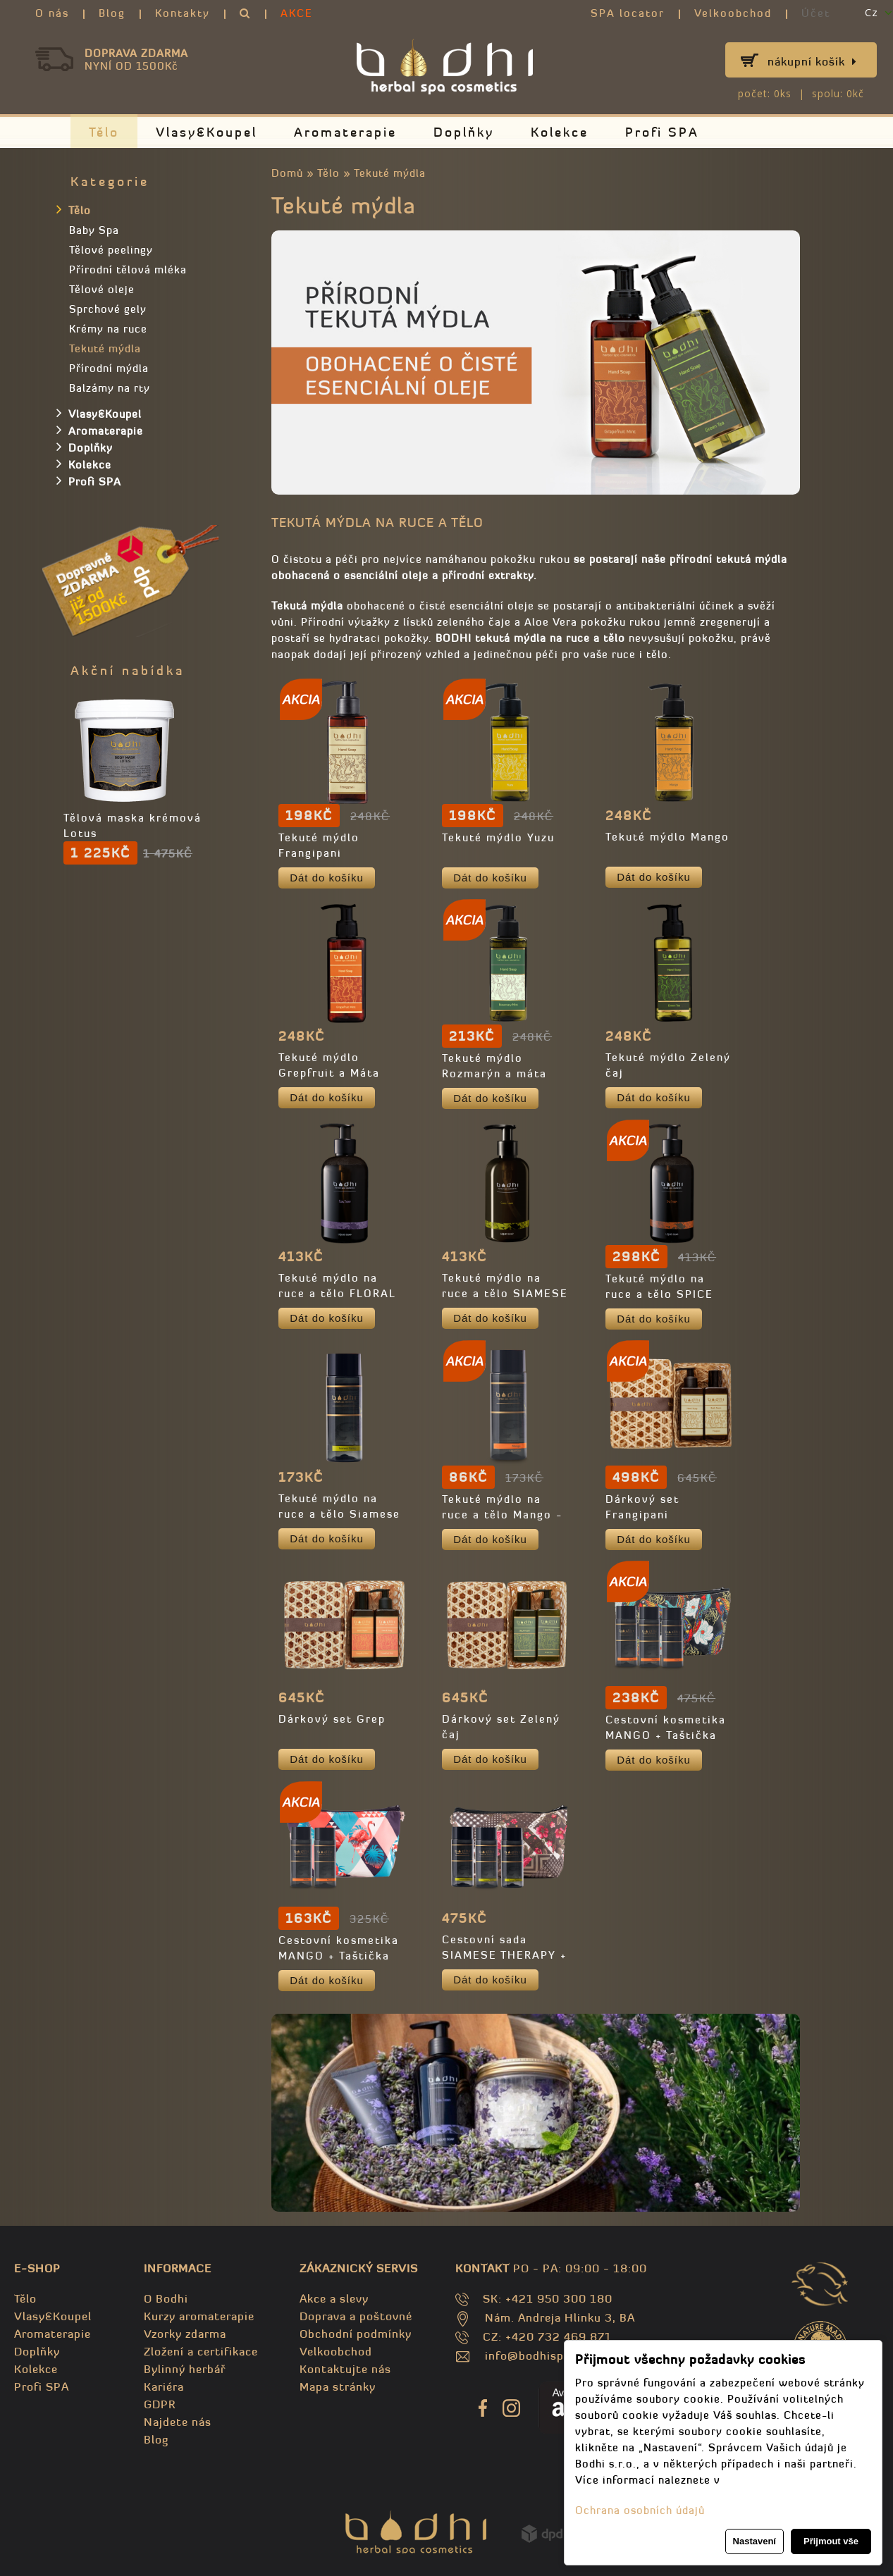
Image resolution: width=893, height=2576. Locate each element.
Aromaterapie (345, 132)
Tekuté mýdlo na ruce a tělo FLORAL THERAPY (336, 1293)
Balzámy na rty (109, 388)
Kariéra (164, 2386)
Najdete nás (177, 2422)
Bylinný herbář (185, 2369)
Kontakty (182, 13)
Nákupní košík (812, 61)
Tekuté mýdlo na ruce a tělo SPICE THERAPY (659, 1294)
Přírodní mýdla (109, 368)
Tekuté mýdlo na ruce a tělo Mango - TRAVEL (502, 1514)
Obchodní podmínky (356, 2334)
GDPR (159, 2404)
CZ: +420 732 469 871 (547, 2336)
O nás (52, 13)
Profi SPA (662, 132)
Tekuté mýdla (390, 173)
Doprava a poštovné (356, 2316)
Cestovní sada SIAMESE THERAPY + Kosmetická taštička (504, 1955)
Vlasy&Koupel (206, 132)
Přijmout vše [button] (830, 2541)
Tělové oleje (102, 289)
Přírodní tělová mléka (128, 269)
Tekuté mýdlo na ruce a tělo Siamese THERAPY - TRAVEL (339, 1514)
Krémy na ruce (108, 328)
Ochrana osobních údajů (640, 2510)
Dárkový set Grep (332, 1719)
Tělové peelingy (111, 249)
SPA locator (628, 13)
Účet (815, 13)
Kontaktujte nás (345, 2369)
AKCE (297, 13)
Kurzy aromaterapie (199, 2316)
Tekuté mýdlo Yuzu (498, 837)
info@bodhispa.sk (535, 2355)
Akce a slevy (334, 2298)
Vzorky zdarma (185, 2334)
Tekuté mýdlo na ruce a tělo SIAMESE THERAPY (505, 1293)
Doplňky (463, 132)
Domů (287, 173)
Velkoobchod (733, 13)
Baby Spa (94, 230)
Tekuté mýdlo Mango (667, 836)
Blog (112, 13)
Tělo (104, 132)
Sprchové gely (108, 309)
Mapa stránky (338, 2386)
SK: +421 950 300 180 (547, 2298)
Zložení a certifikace (201, 2351)
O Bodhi (166, 2298)
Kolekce (560, 132)
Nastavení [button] (754, 2541)
